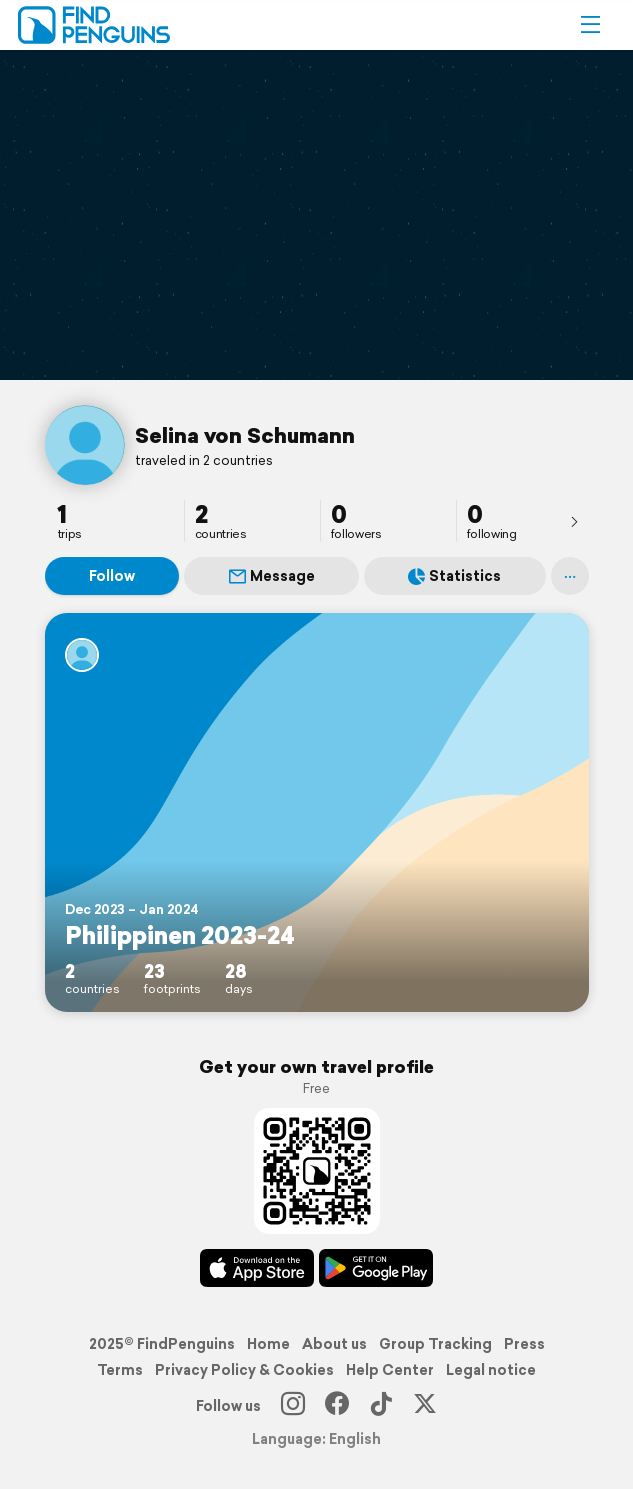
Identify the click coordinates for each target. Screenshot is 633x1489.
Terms (120, 1370)
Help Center (390, 1370)
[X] (425, 1406)
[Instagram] (293, 1406)
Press (524, 1344)
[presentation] (574, 521)
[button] (590, 25)
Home (268, 1344)
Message (272, 576)
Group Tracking (435, 1344)
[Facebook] (337, 1406)
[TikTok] (381, 1406)
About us (334, 1344)
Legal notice (491, 1370)
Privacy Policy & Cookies (244, 1370)
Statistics (454, 576)
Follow (112, 576)
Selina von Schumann (245, 435)
